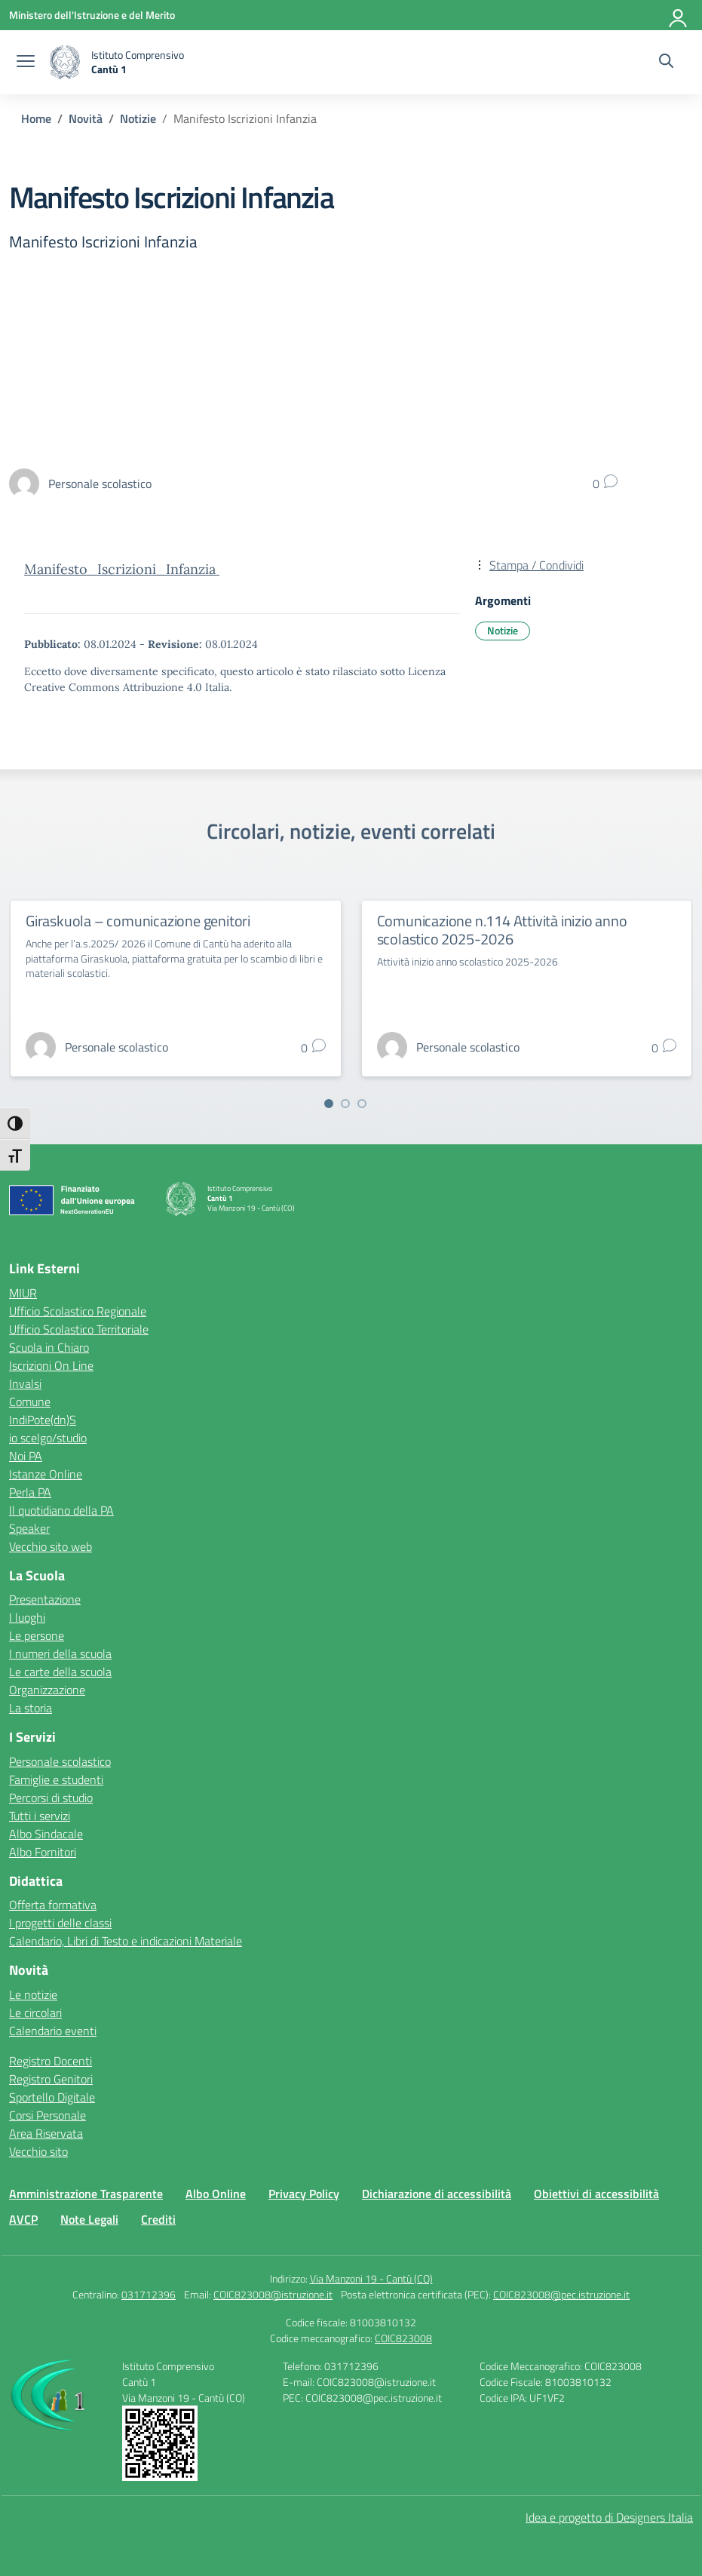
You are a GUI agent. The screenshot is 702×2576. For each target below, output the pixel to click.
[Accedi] (678, 15)
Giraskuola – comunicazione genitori (138, 920)
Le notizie (33, 1994)
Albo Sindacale (46, 1834)
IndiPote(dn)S (42, 1420)
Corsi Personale (47, 2115)
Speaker (29, 1528)
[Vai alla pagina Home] (36, 118)
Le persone (36, 1635)
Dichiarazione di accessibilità (436, 2194)
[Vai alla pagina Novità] (86, 118)
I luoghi (27, 1617)
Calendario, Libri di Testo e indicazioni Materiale (125, 1941)
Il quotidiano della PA (61, 1510)
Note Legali (89, 2219)
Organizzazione (47, 1690)
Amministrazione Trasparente (86, 2194)
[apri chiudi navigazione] (26, 63)
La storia (30, 1708)
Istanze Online (45, 1474)
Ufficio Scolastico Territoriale (79, 1329)
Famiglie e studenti (56, 1779)
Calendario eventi (53, 2031)
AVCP (23, 2219)
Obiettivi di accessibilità (596, 2194)
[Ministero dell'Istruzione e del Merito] (92, 15)
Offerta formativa (53, 1905)
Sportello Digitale (52, 2097)
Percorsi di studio (51, 1797)
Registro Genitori (51, 2079)
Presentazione (45, 1599)
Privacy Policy (303, 2194)
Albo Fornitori (42, 1852)
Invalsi (25, 1383)
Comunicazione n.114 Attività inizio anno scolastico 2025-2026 (502, 929)
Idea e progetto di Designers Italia (609, 2517)
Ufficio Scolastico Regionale (77, 1311)
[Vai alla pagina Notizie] (138, 118)
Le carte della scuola (60, 1672)
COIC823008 (403, 2338)
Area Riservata (46, 2133)
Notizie (502, 630)
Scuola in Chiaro (49, 1347)
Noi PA (25, 1456)
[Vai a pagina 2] (345, 1103)
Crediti (158, 2219)
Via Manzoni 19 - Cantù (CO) (371, 2278)
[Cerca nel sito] (666, 62)
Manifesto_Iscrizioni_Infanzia (121, 569)
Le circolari (35, 2012)
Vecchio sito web (50, 1546)
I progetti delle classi (60, 1923)
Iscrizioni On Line (51, 1365)
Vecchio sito (38, 2151)
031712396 (148, 2294)
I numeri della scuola (60, 1653)
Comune (30, 1401)
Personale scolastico (60, 1761)
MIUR (23, 1293)
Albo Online (215, 2194)
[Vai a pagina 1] (328, 1103)
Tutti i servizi (39, 1816)
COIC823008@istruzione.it (273, 2294)
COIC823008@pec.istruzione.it (561, 2294)
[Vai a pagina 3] (361, 1103)
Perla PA (30, 1492)
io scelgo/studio (48, 1438)
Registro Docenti (50, 2061)
